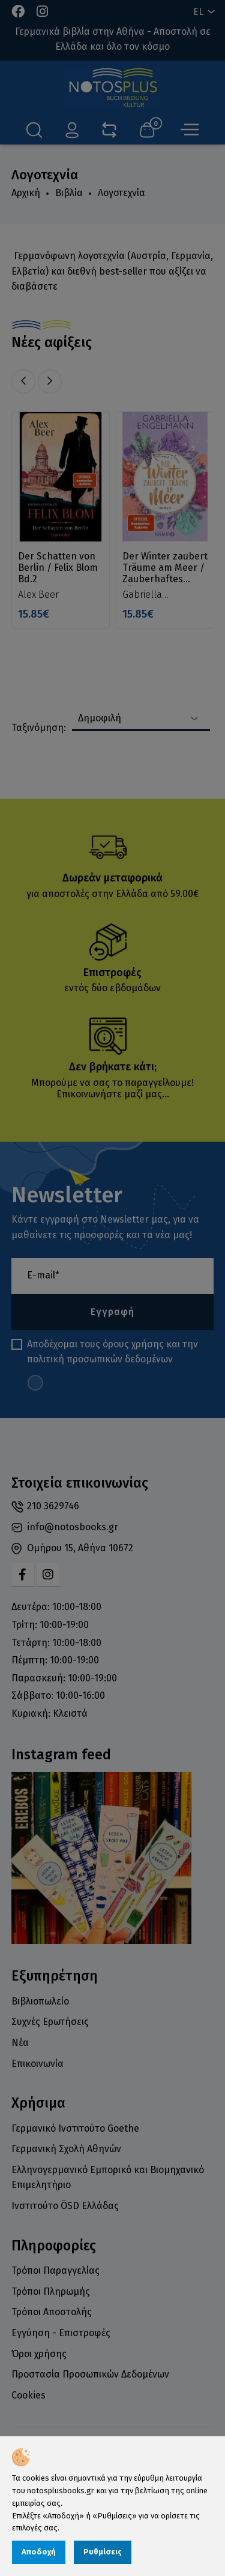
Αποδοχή (39, 2551)
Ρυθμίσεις (102, 2551)
